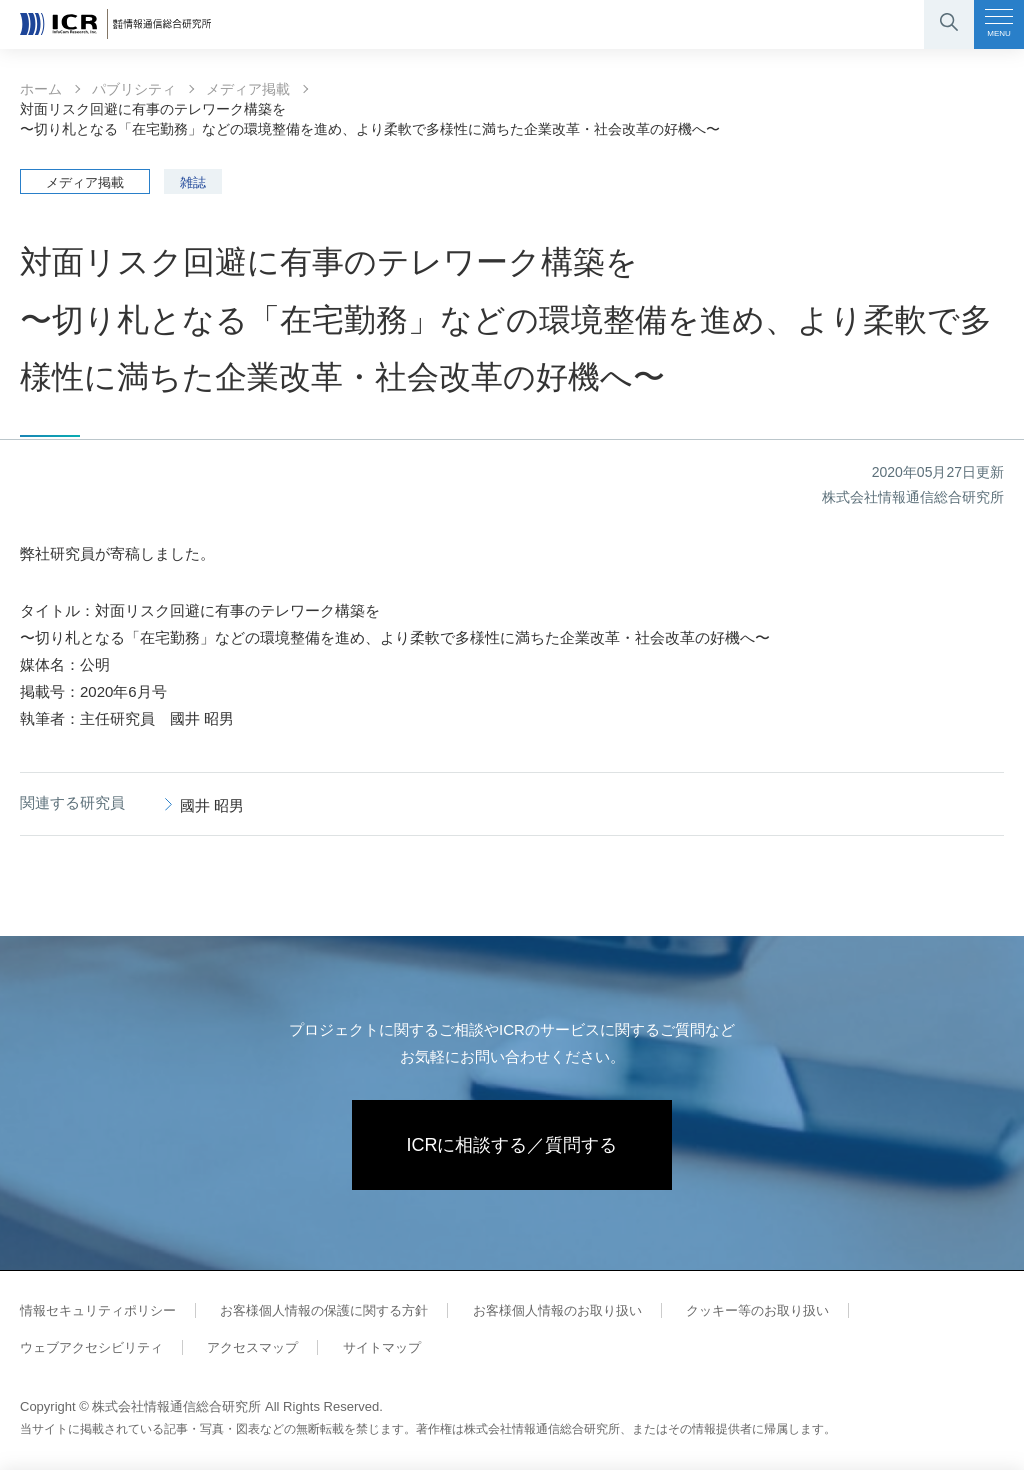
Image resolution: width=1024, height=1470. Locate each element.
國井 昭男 (212, 805)
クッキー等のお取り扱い (757, 1310)
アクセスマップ (252, 1347)
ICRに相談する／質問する (512, 1145)
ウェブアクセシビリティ (91, 1347)
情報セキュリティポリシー (98, 1310)
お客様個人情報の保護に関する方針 (324, 1310)
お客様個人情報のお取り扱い (557, 1310)
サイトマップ (382, 1347)
